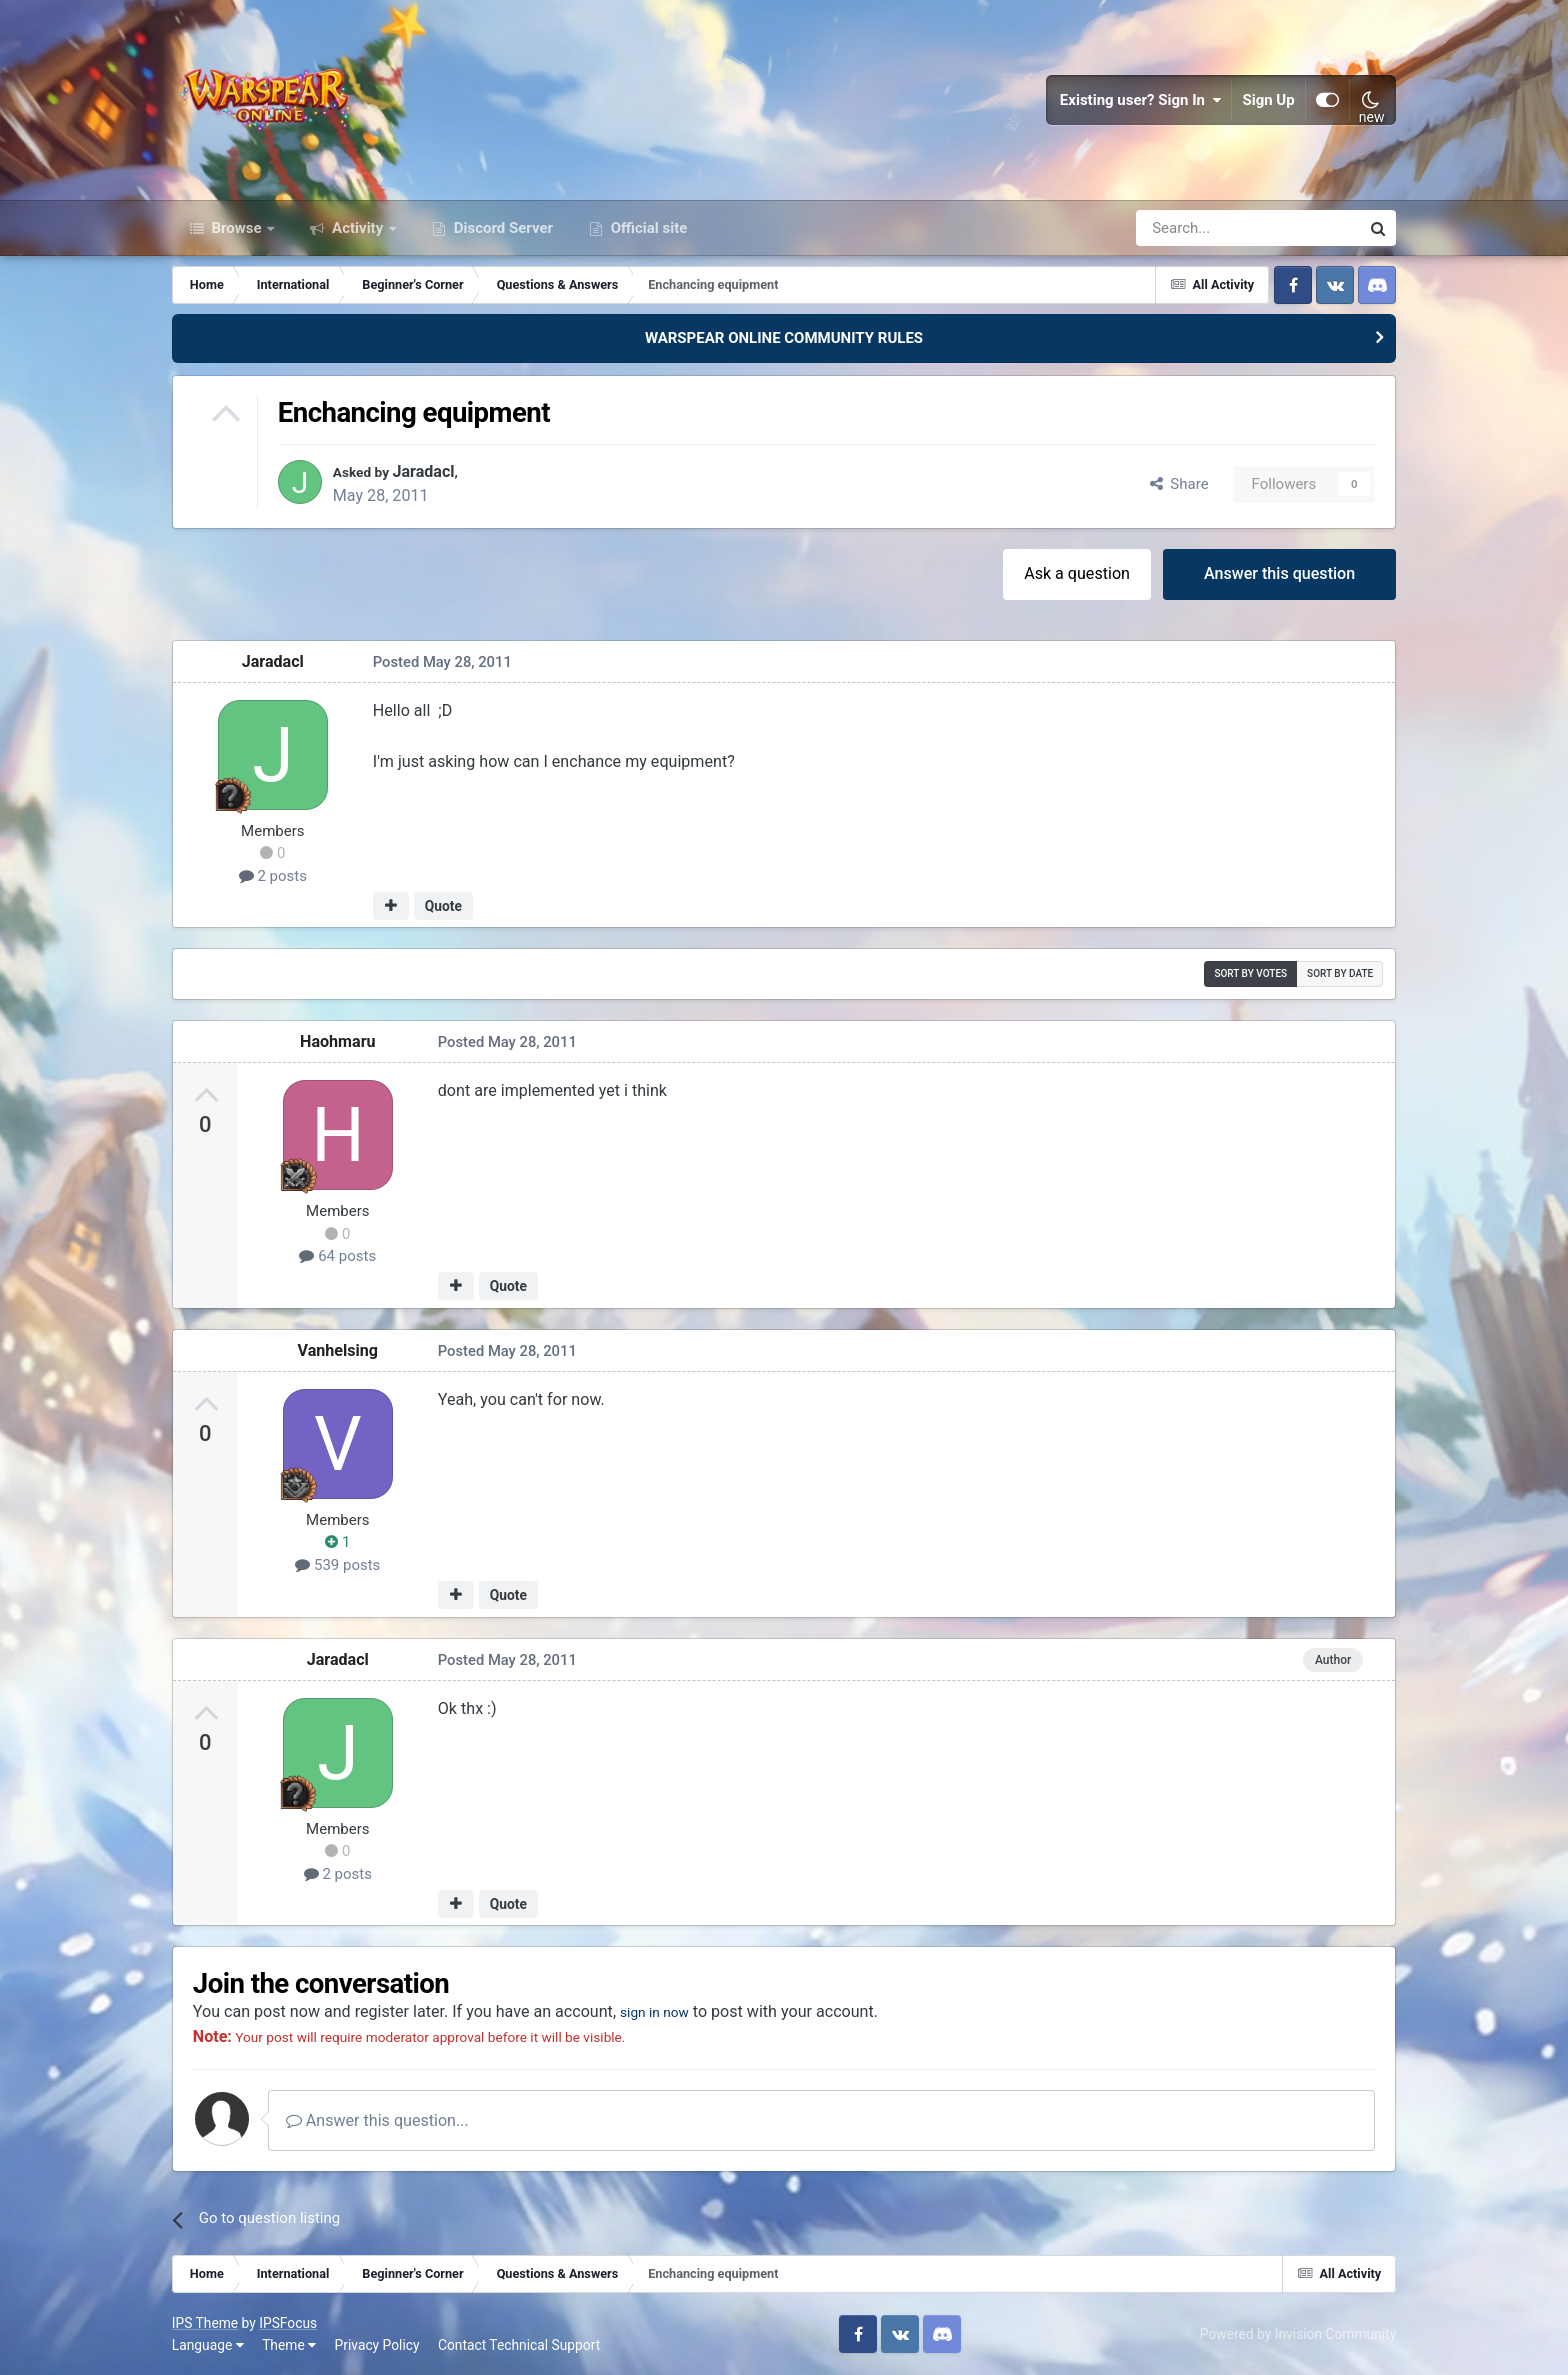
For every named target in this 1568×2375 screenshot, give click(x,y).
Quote (443, 906)
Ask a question (1077, 573)
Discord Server (501, 228)
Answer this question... (377, 2120)
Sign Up (1269, 100)
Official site (647, 228)
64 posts (337, 1256)
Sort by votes (1250, 973)
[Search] (1194, 228)
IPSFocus (288, 2323)
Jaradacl (434, 471)
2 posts (273, 876)
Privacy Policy (377, 2345)
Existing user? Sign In (1141, 100)
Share (1179, 484)
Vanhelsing (338, 1350)
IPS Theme (205, 2323)
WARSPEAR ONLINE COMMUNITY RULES (784, 338)
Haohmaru (338, 1041)
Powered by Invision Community (1298, 2334)
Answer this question (1279, 573)
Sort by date (1340, 973)
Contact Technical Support (519, 2345)
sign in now (660, 2011)
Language (208, 2345)
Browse (237, 228)
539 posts (337, 1565)
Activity (357, 228)
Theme (289, 2345)
